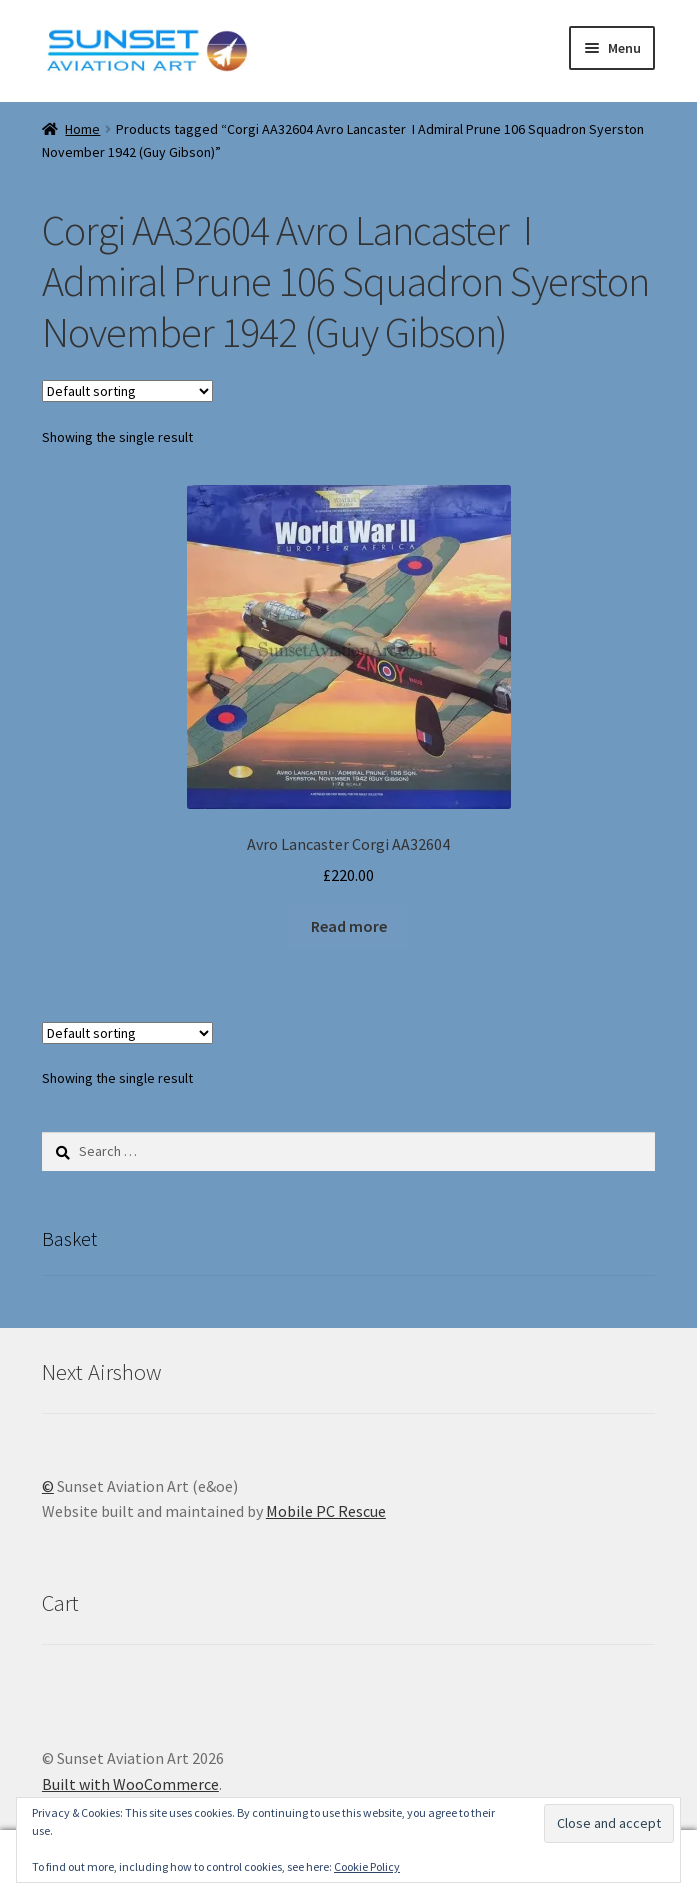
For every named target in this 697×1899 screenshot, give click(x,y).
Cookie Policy (367, 1866)
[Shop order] (127, 391)
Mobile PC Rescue (326, 1511)
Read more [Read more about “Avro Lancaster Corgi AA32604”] (349, 926)
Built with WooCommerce (130, 1784)
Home (82, 129)
